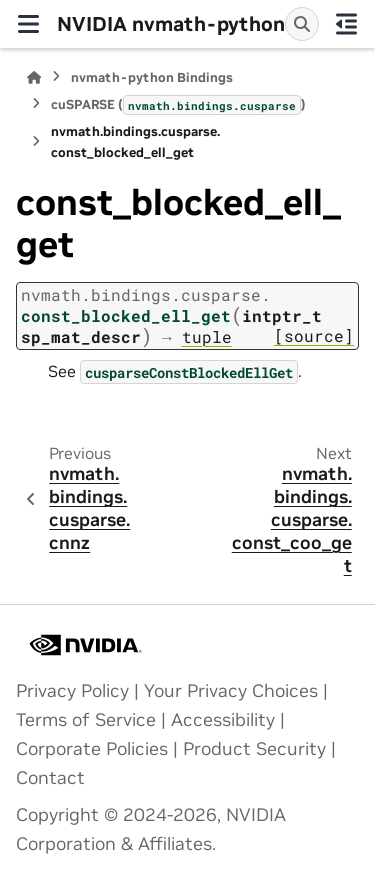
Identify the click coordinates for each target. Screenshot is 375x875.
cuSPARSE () (178, 105)
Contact (50, 778)
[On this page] (347, 24)
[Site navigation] (28, 24)
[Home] (34, 77)
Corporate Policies (92, 749)
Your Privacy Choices (231, 691)
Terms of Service (86, 720)
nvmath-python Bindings (152, 77)
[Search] (302, 24)
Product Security (254, 749)
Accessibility (223, 720)
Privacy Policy (72, 691)
